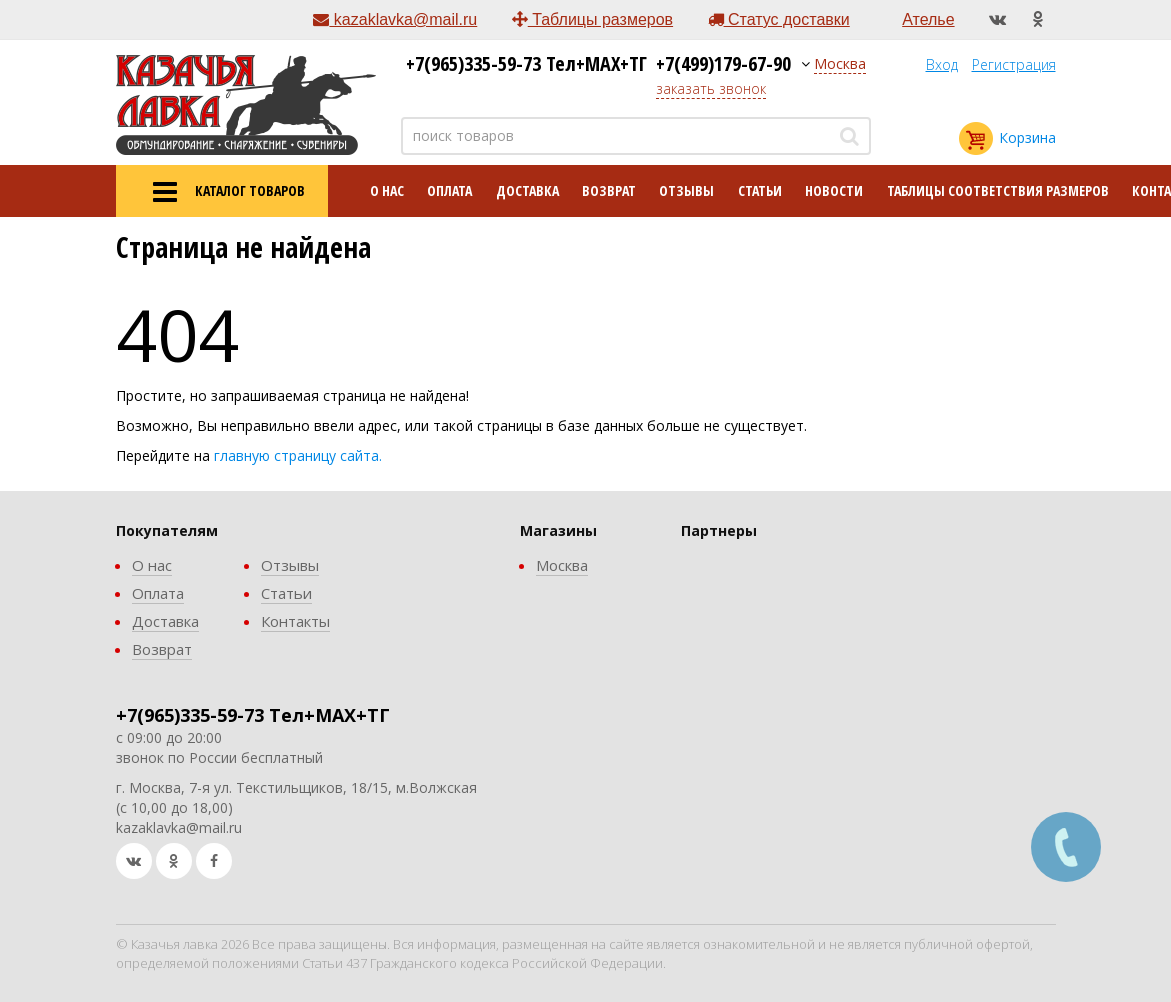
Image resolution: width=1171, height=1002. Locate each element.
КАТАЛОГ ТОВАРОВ (221, 192)
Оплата (449, 190)
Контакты (295, 621)
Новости (834, 190)
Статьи (760, 190)
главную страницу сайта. (298, 455)
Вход (942, 64)
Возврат (609, 190)
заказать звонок (711, 88)
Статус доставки (779, 19)
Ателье (928, 19)
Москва (840, 63)
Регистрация (1014, 64)
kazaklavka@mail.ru (395, 19)
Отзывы (686, 190)
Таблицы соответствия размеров (998, 190)
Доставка (527, 190)
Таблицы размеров (592, 19)
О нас (387, 190)
